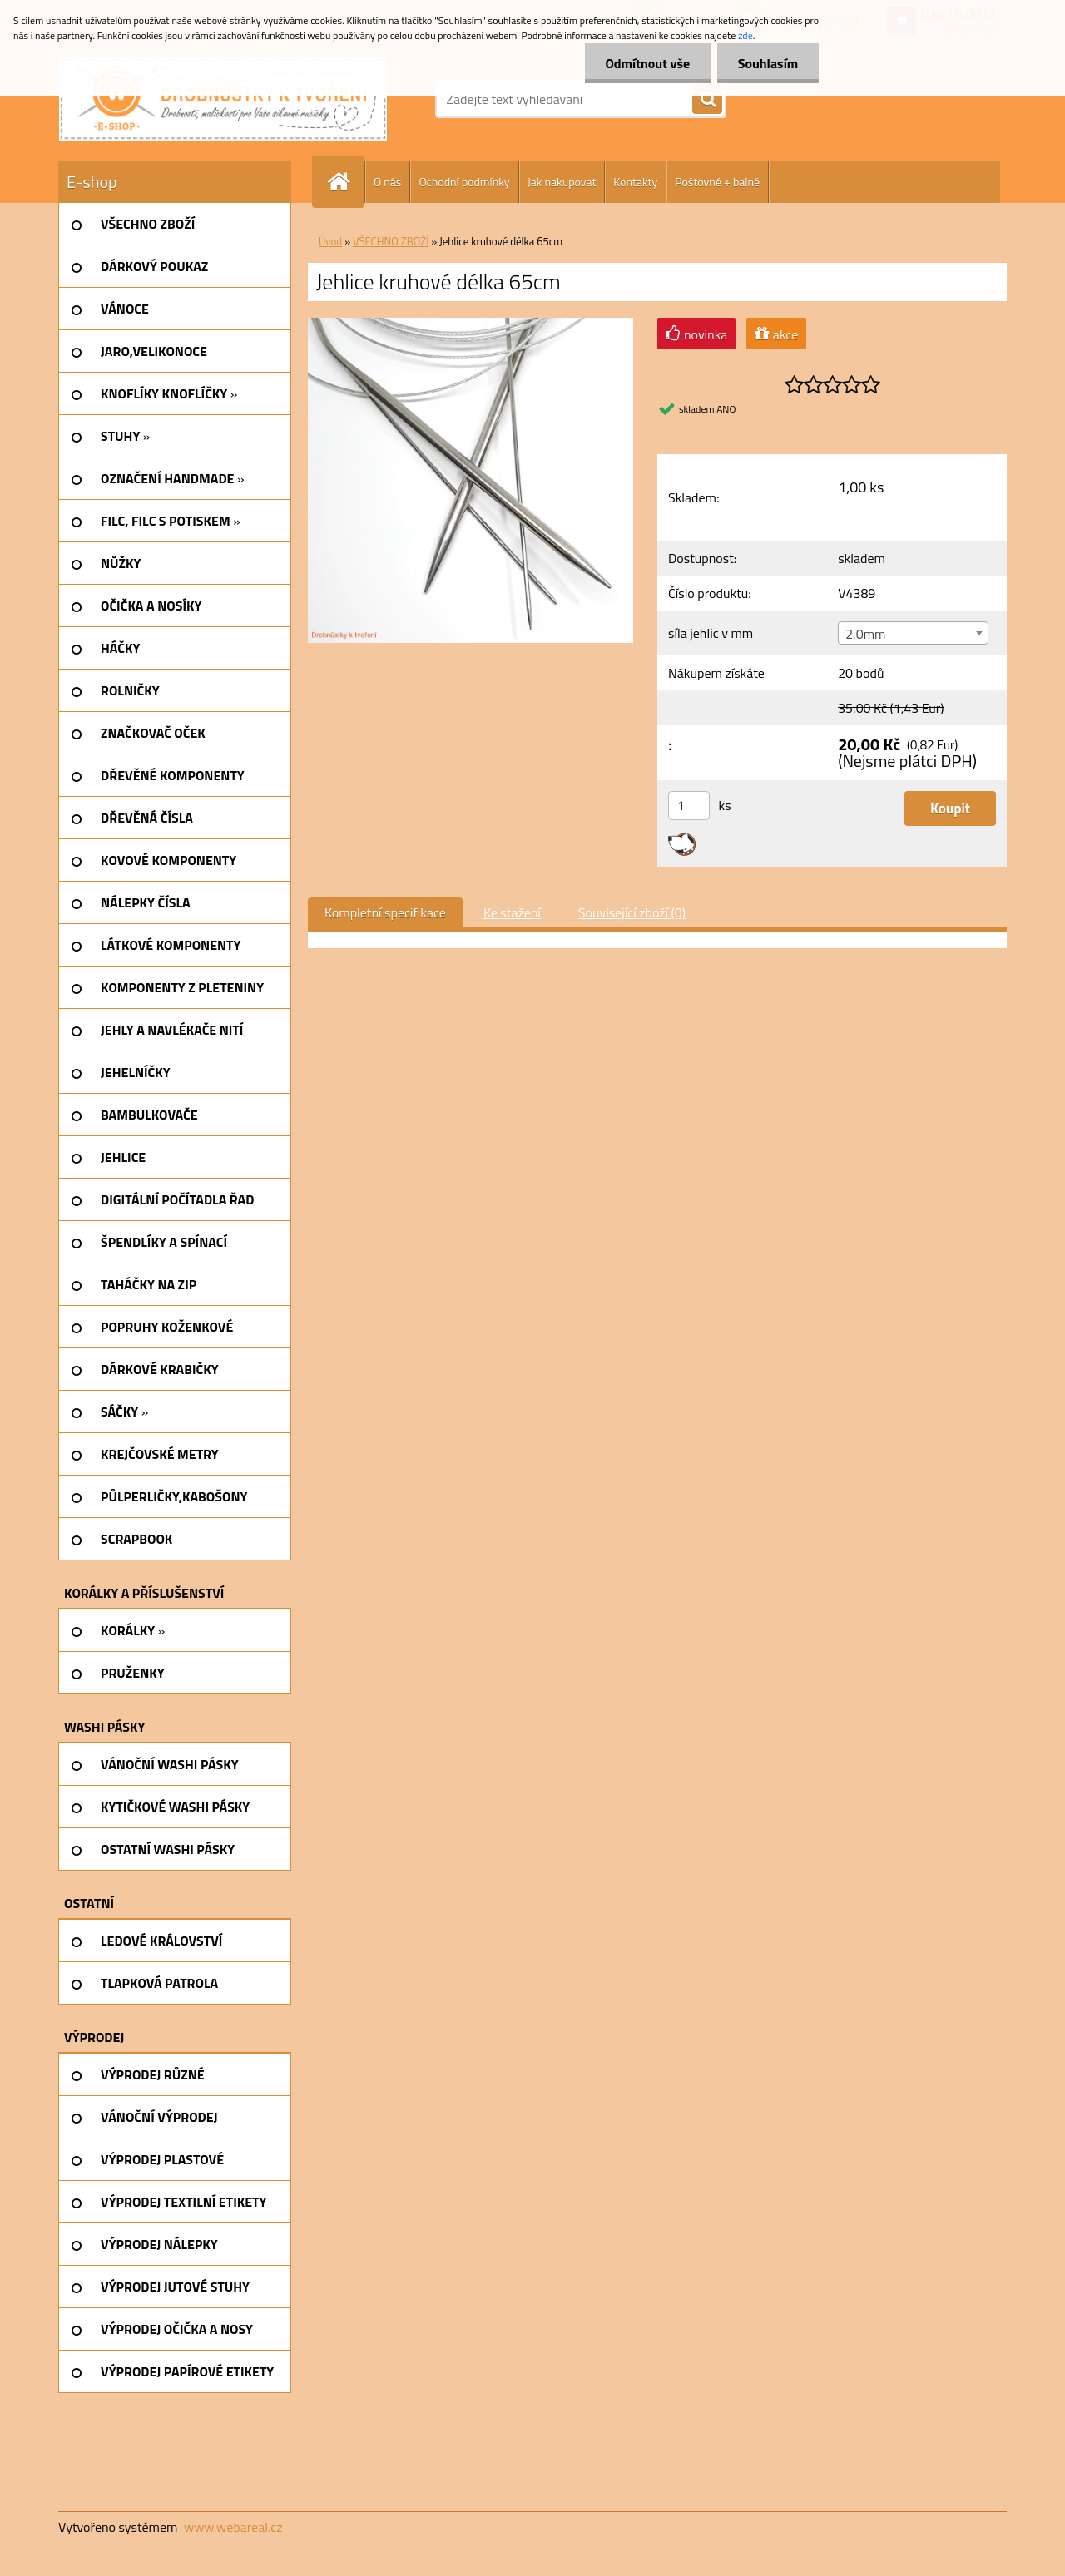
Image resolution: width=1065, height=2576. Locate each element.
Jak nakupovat (562, 181)
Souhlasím (767, 63)
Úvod (330, 241)
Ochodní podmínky (464, 181)
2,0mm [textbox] (865, 634)
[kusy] (689, 805)
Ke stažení (512, 912)
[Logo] (223, 99)
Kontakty (635, 181)
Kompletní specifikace (385, 912)
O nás (387, 181)
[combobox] (913, 633)
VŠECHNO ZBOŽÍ (390, 241)
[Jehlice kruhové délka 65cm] (470, 324)
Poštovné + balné (717, 181)
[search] (707, 100)
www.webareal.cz (233, 2527)
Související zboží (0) (632, 912)
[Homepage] (345, 182)
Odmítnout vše (647, 63)
